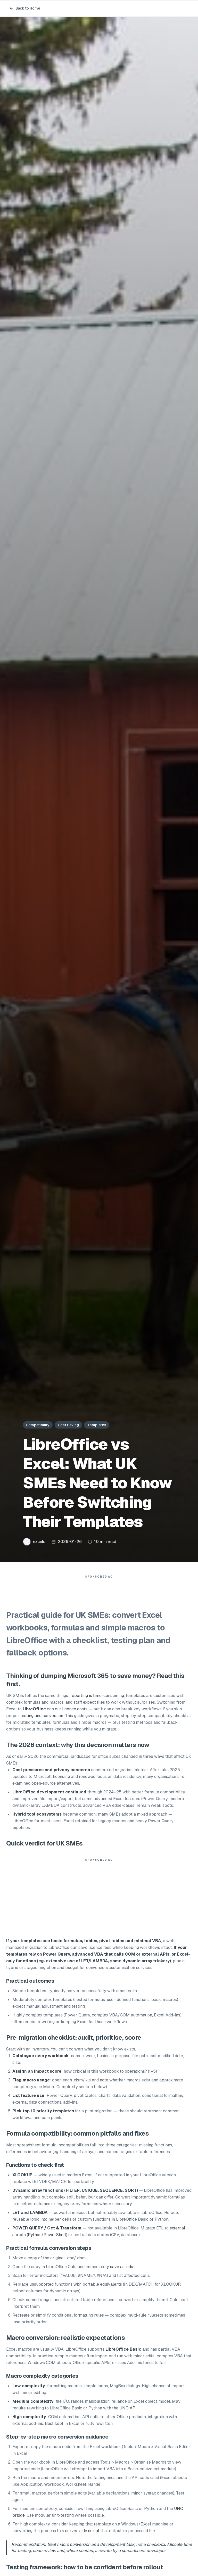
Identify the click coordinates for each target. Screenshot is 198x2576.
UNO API (128, 2410)
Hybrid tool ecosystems (37, 1816)
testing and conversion (41, 1718)
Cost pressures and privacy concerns (51, 1772)
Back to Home (24, 8)
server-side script (82, 2533)
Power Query (56, 1956)
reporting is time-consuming (97, 1698)
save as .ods (121, 2269)
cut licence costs (71, 1711)
